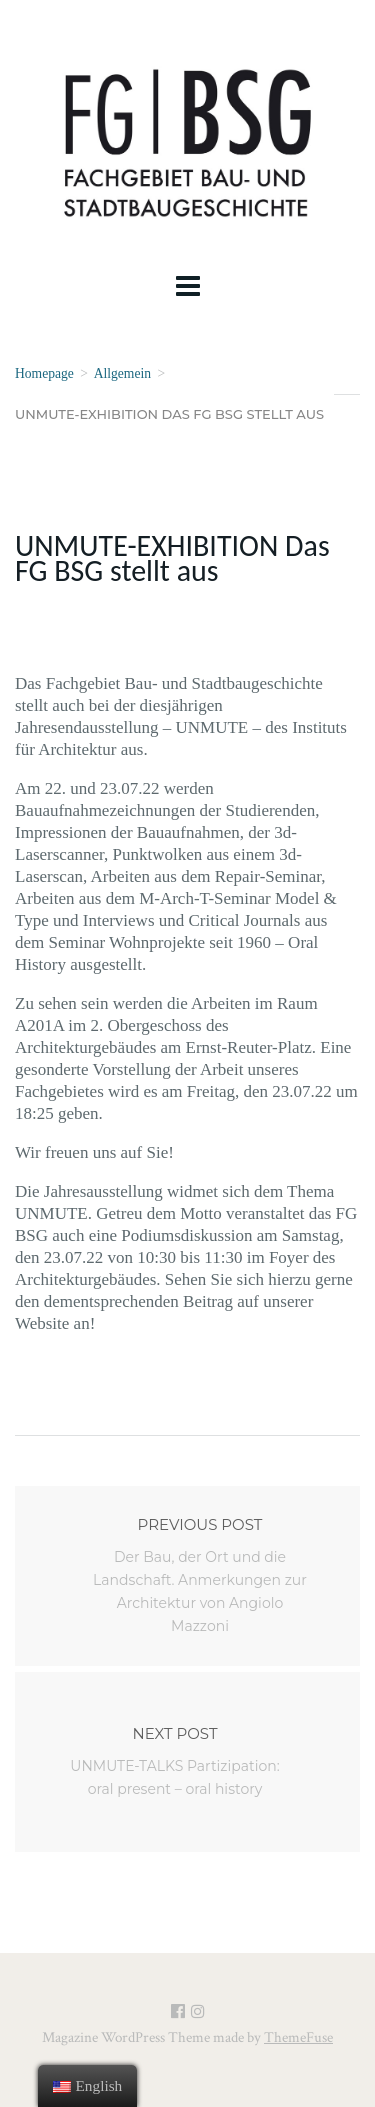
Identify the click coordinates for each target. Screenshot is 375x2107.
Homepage (44, 373)
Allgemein (122, 373)
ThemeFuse (298, 2037)
